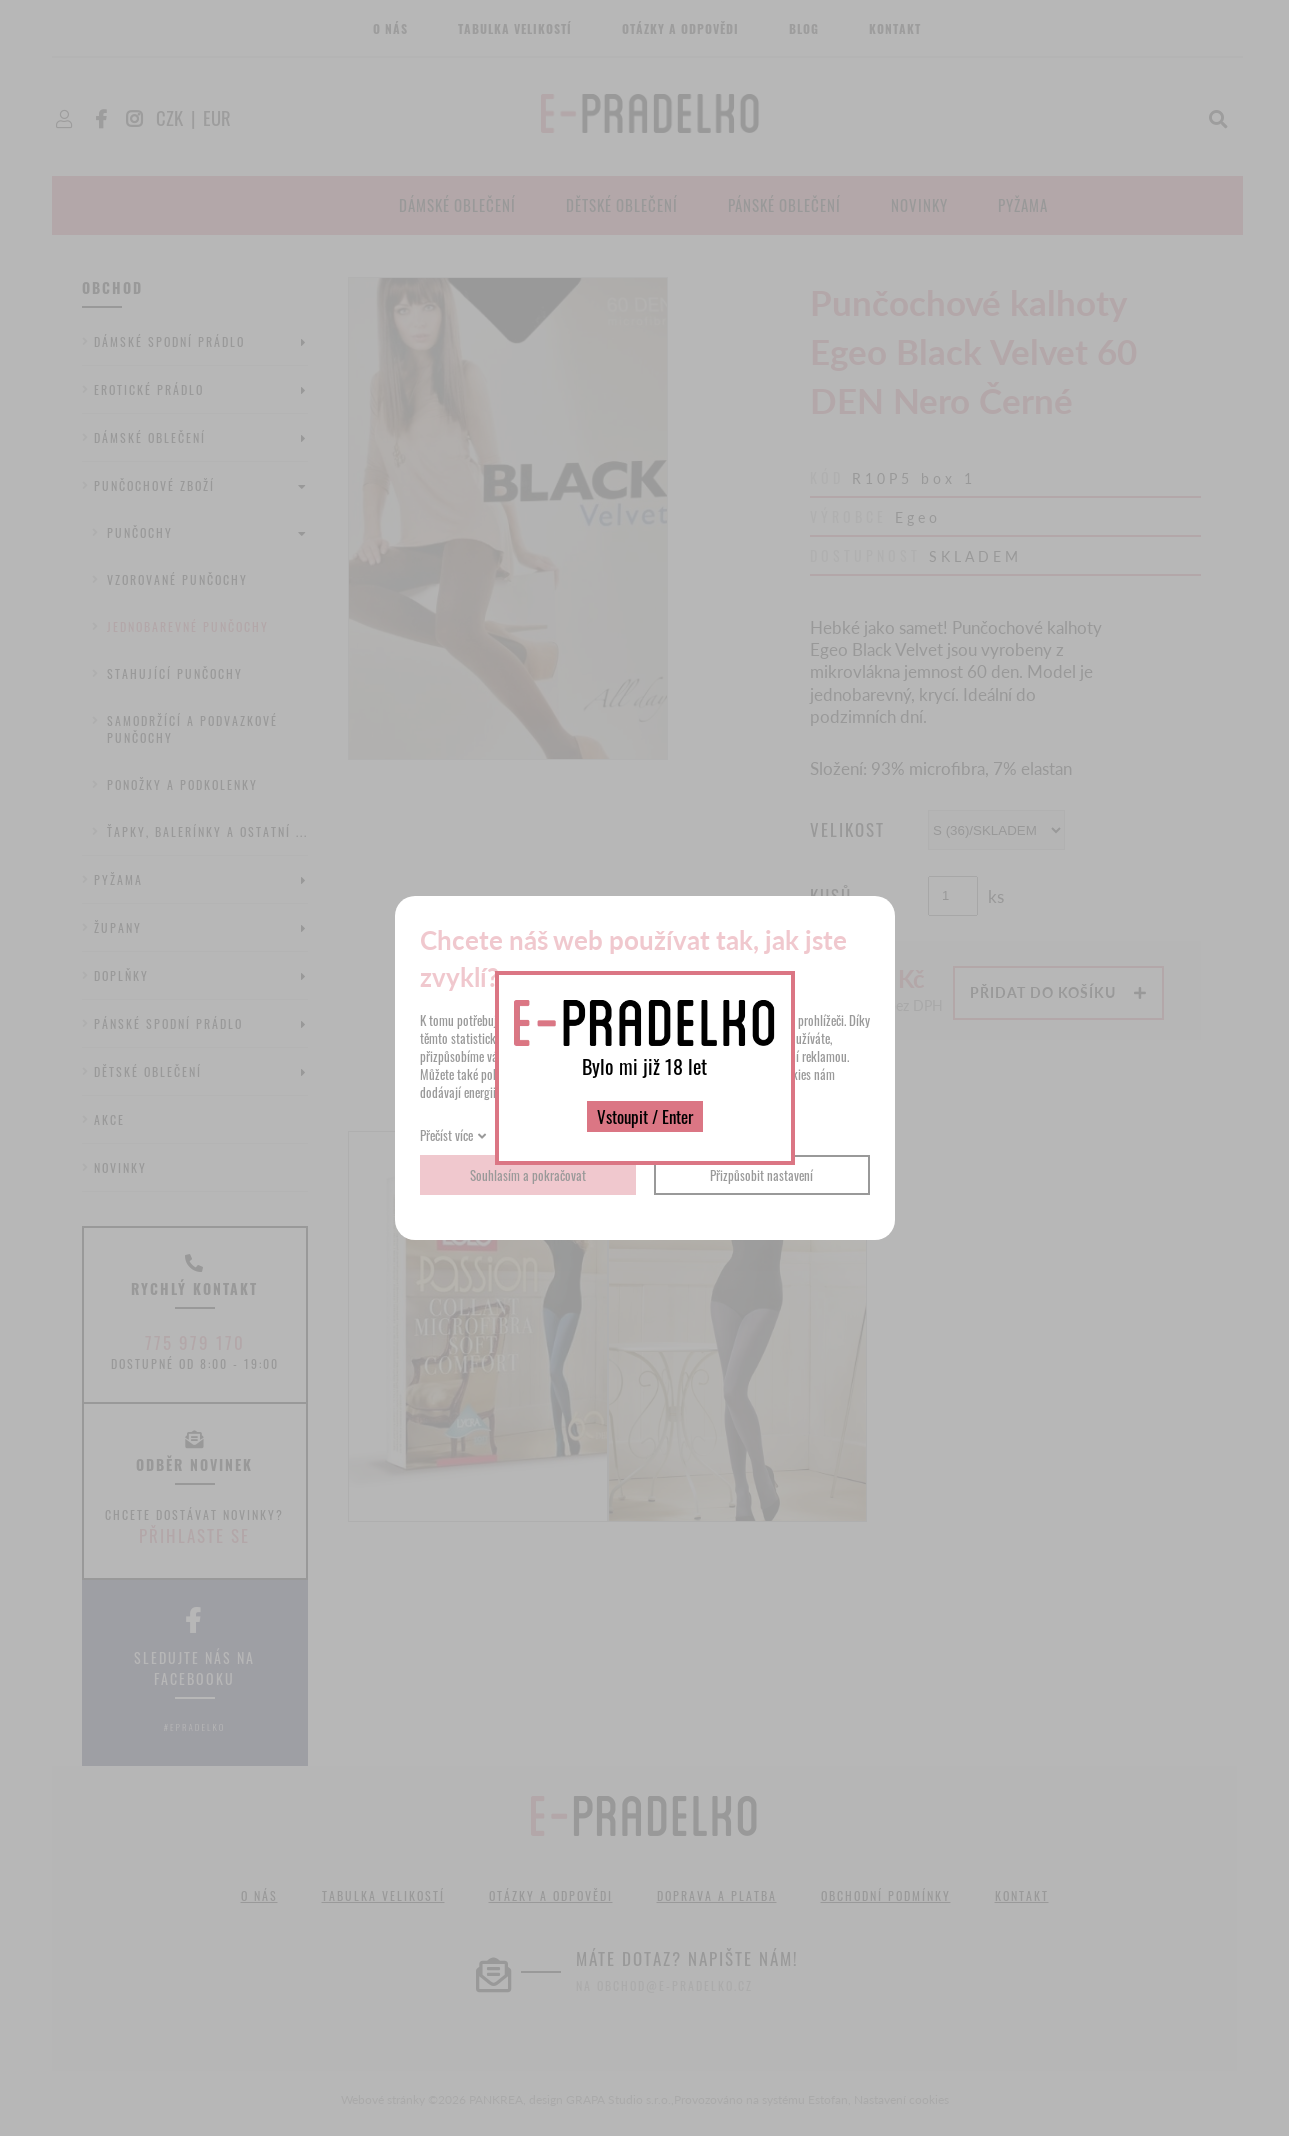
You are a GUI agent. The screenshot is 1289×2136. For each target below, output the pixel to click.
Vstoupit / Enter (645, 1116)
